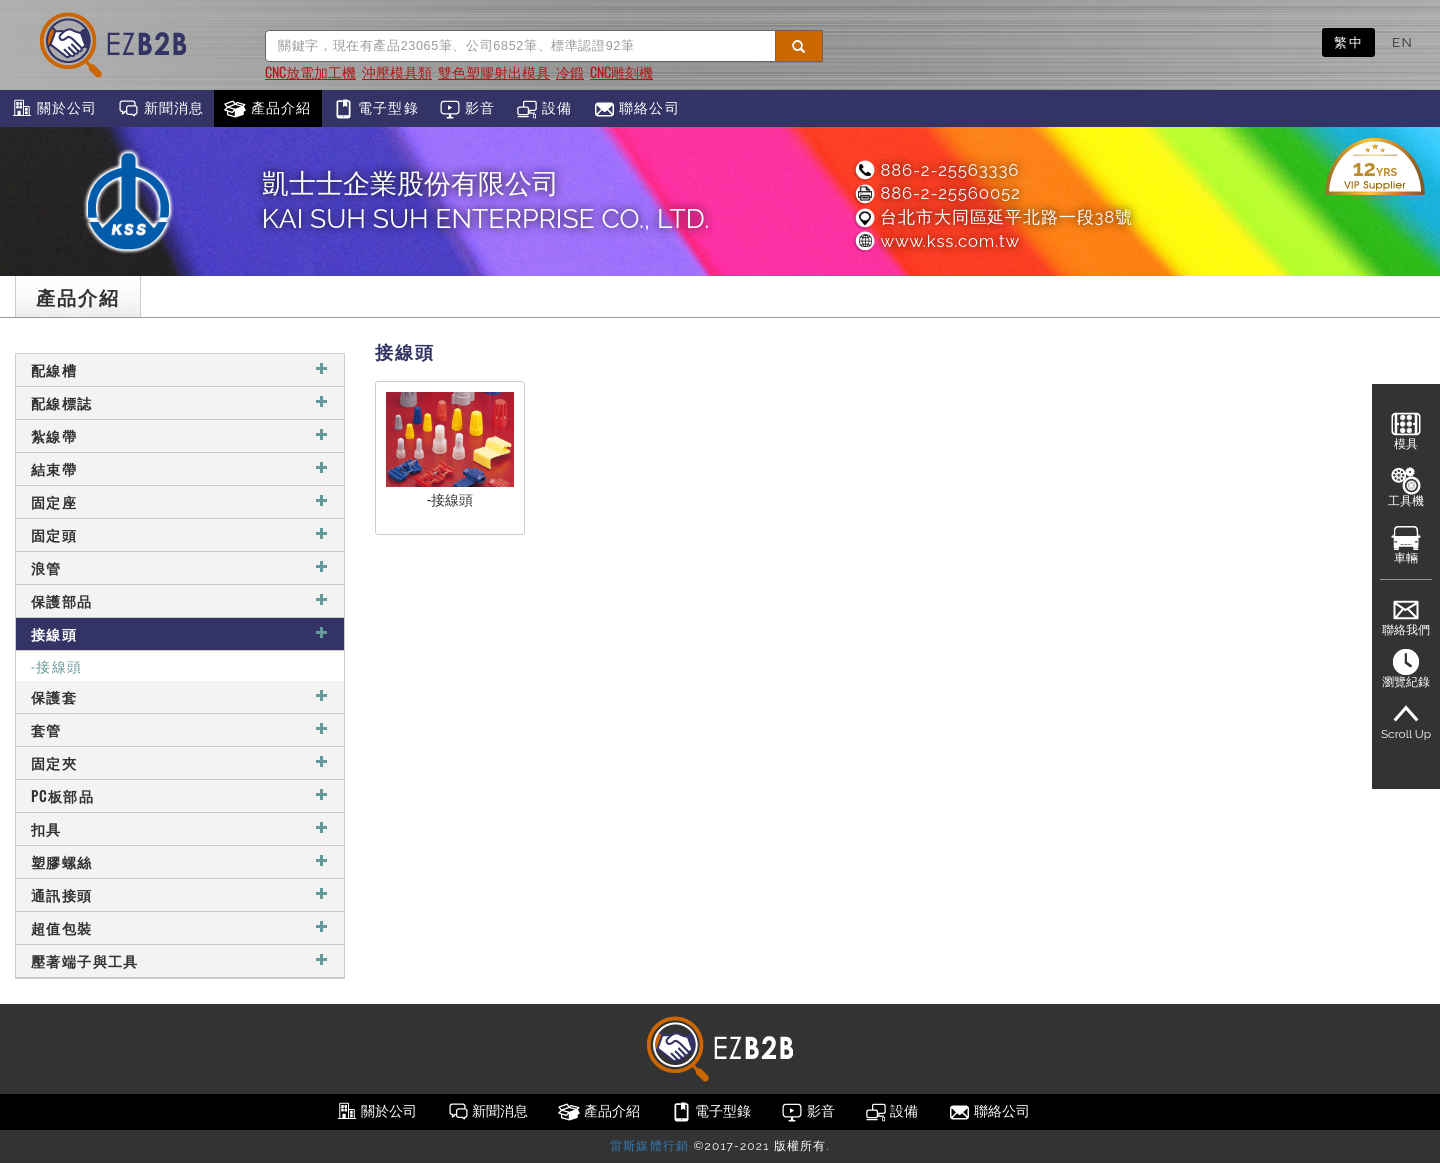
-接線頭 (57, 665)
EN (1402, 42)
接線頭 (180, 633)
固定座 (180, 501)
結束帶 (180, 468)
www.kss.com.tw (936, 241)
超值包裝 (180, 927)
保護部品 (180, 600)
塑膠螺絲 (180, 861)
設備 (544, 109)
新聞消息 (160, 109)
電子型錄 (375, 109)
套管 (180, 729)
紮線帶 (180, 435)
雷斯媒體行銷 (649, 1146)
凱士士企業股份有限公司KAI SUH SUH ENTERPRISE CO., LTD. (486, 201)
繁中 (1348, 42)
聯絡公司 (636, 109)
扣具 (180, 828)
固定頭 (180, 534)
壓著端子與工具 (180, 960)
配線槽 (180, 369)
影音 (467, 109)
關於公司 (53, 109)
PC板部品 (180, 795)
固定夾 (180, 762)
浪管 (180, 567)
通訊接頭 (180, 894)
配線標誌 (180, 402)
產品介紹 (267, 109)
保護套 (180, 696)
